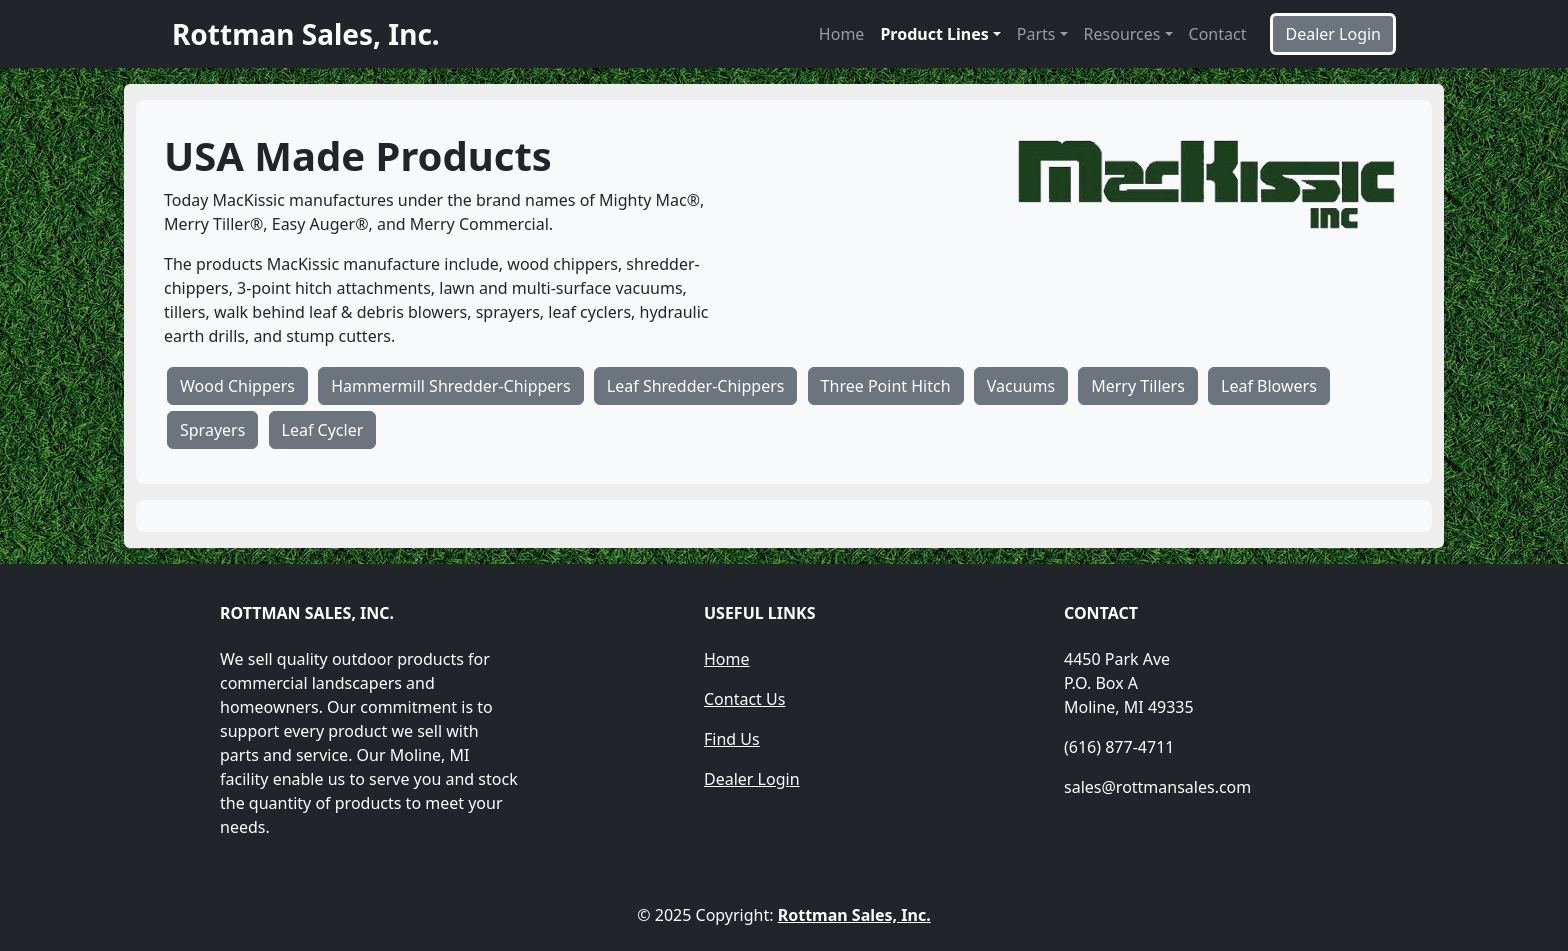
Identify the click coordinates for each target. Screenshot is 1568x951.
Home (842, 34)
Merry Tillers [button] (1138, 386)
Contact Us (744, 699)
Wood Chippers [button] (237, 386)
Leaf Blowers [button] (1269, 386)
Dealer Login (752, 779)
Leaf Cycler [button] (323, 430)
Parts (1036, 34)
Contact (1218, 34)
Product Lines (934, 34)
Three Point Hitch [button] (886, 386)
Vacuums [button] (1021, 386)
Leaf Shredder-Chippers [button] (696, 386)
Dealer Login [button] (1333, 34)
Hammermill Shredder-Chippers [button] (450, 386)
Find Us (732, 739)
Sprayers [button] (212, 430)
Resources (1122, 34)
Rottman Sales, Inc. (854, 915)
